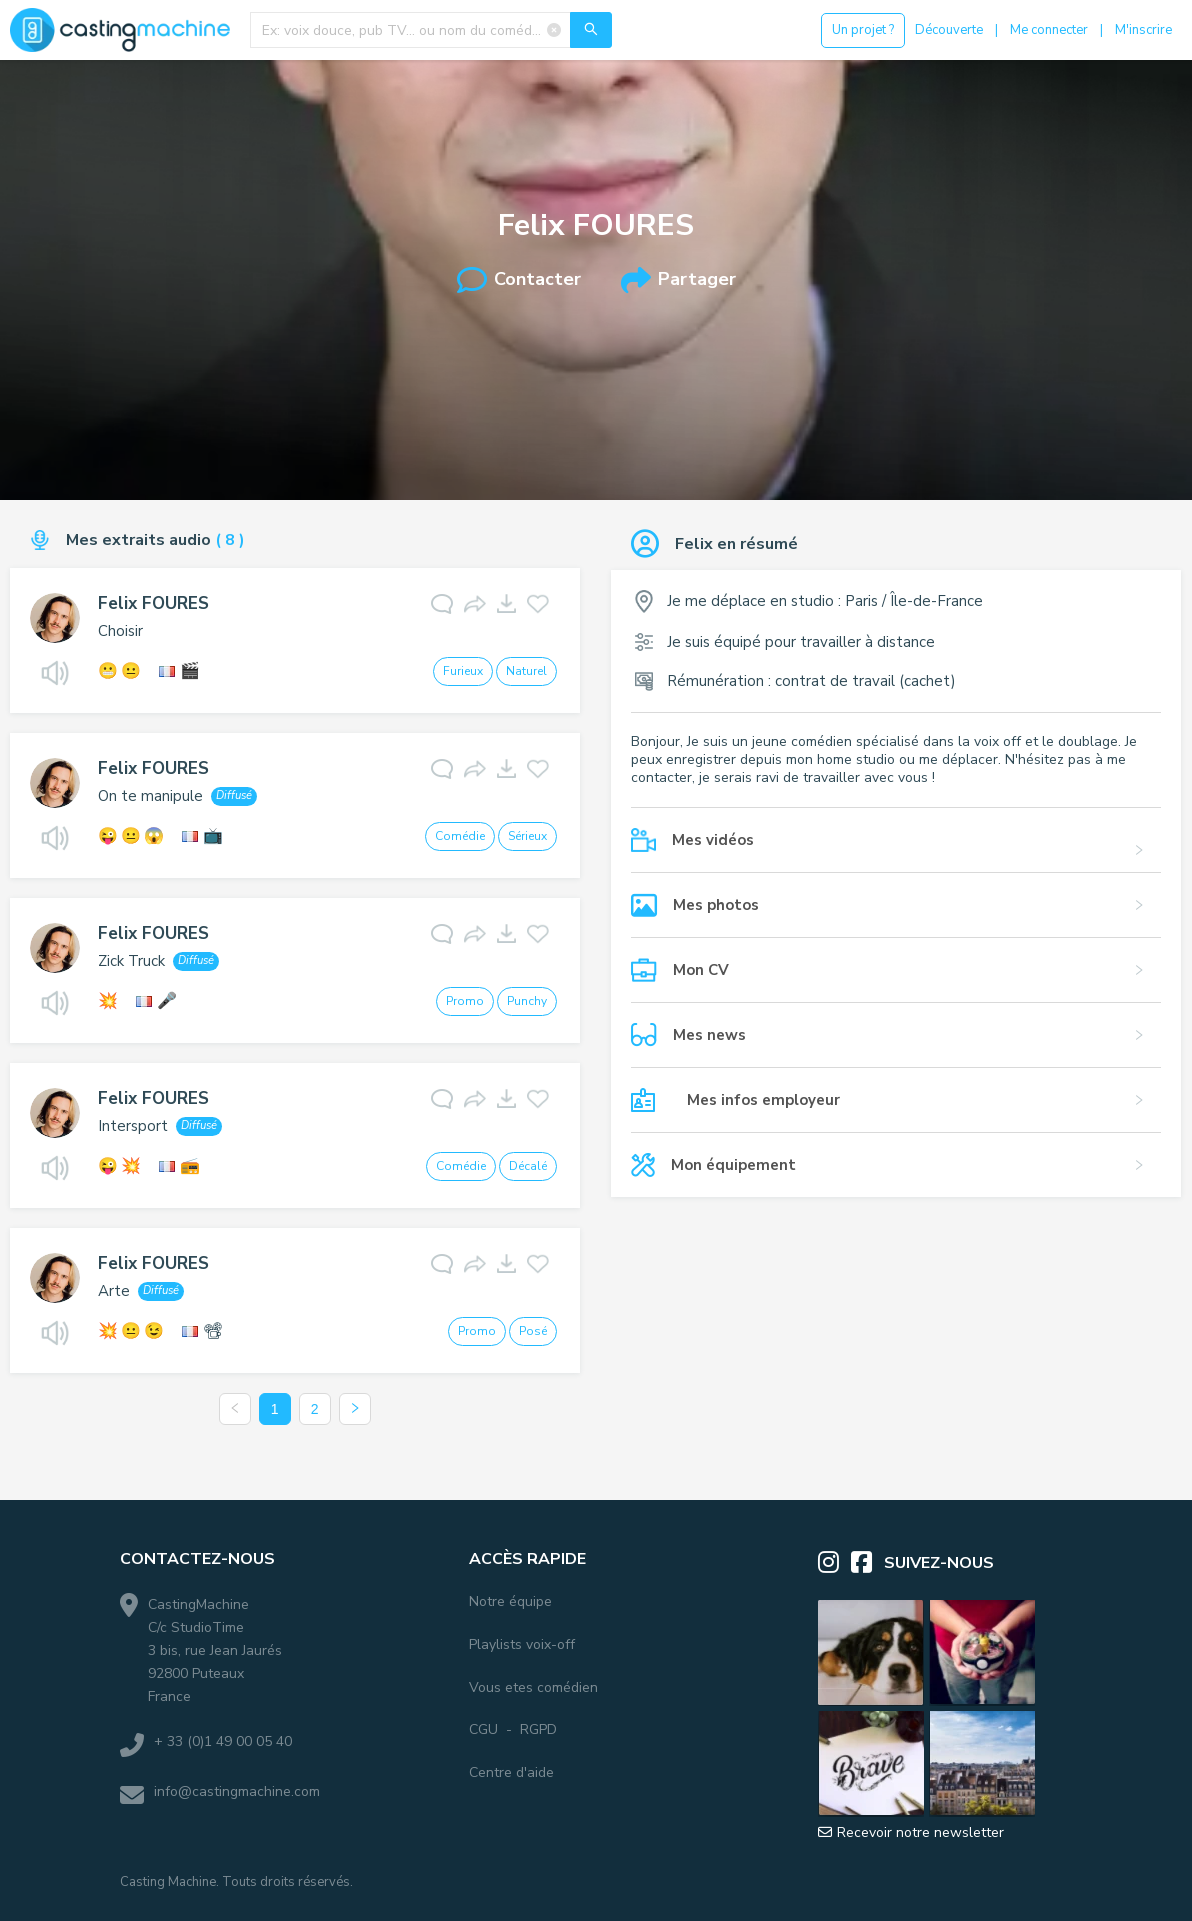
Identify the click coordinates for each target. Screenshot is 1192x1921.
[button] (896, 850)
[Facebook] (867, 1563)
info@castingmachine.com (237, 1791)
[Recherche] (591, 30)
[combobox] (431, 30)
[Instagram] (834, 1563)
